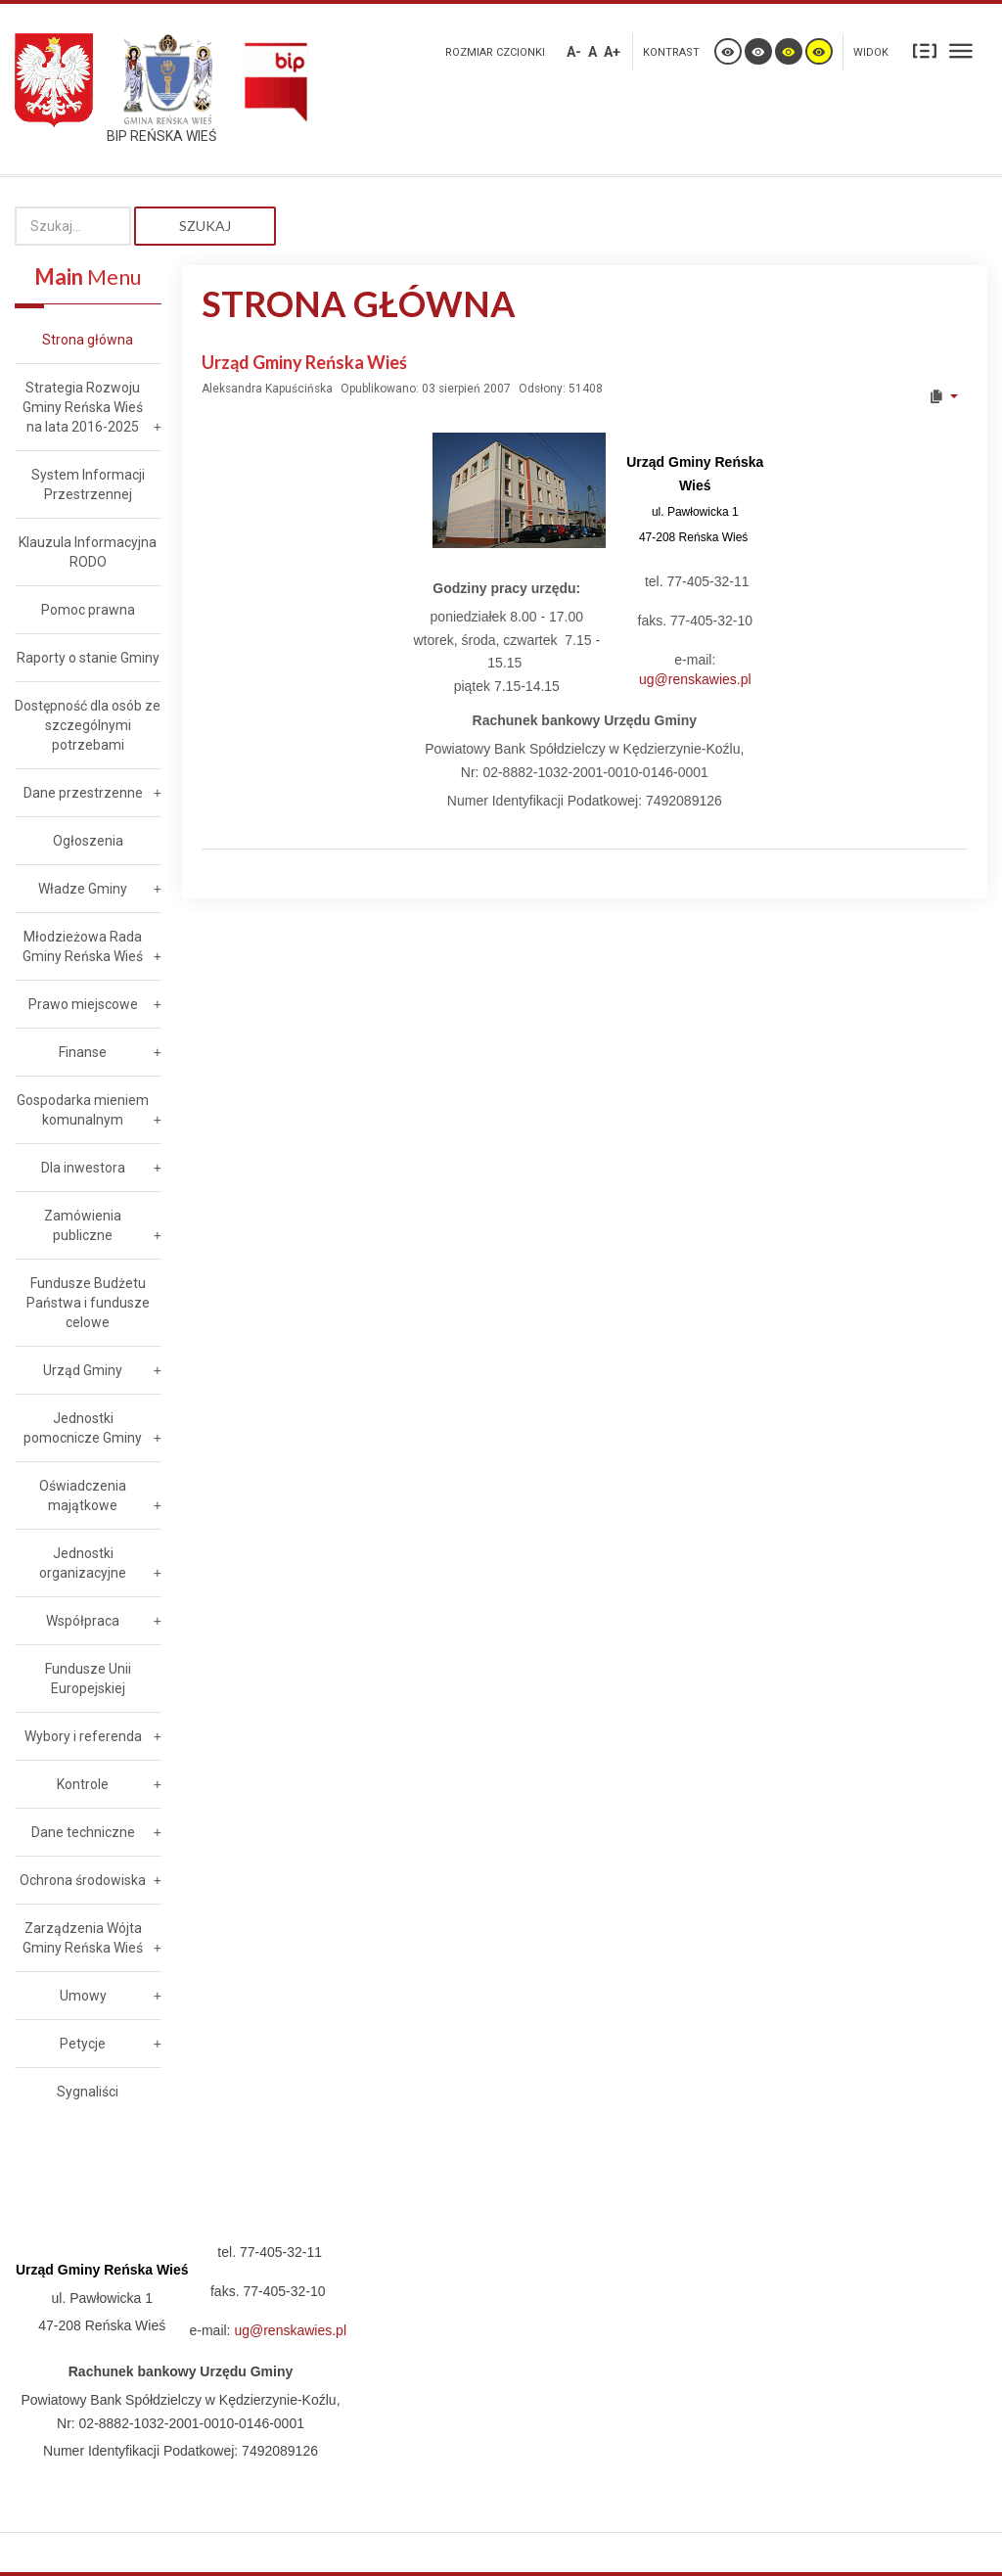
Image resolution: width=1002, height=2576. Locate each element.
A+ (612, 52)
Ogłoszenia (88, 841)
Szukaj (205, 225)
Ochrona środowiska (83, 1880)
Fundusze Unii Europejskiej (88, 1678)
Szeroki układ (961, 50)
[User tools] (943, 396)
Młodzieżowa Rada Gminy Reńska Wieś (83, 946)
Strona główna (87, 339)
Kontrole (83, 1784)
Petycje (83, 2043)
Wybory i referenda (83, 1736)
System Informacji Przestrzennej (88, 484)
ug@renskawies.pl (695, 679)
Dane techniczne (83, 1832)
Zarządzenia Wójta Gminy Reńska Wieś (83, 1937)
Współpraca (82, 1621)
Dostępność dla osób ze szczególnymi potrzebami (87, 725)
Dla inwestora (83, 1167)
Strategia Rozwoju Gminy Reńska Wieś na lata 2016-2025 (83, 407)
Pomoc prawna (88, 610)
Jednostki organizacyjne (82, 1563)
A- (574, 52)
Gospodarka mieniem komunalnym (83, 1109)
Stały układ (924, 50)
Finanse (83, 1052)
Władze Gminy (82, 889)
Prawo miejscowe (83, 1004)
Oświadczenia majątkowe (82, 1495)
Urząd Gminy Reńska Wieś (304, 362)
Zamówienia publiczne (82, 1225)
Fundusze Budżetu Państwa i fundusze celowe (88, 1302)
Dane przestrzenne (83, 793)
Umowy (83, 1995)
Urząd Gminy (82, 1370)
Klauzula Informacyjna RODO (88, 552)
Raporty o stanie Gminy (88, 658)
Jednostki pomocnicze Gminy (82, 1428)
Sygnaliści (87, 2091)
